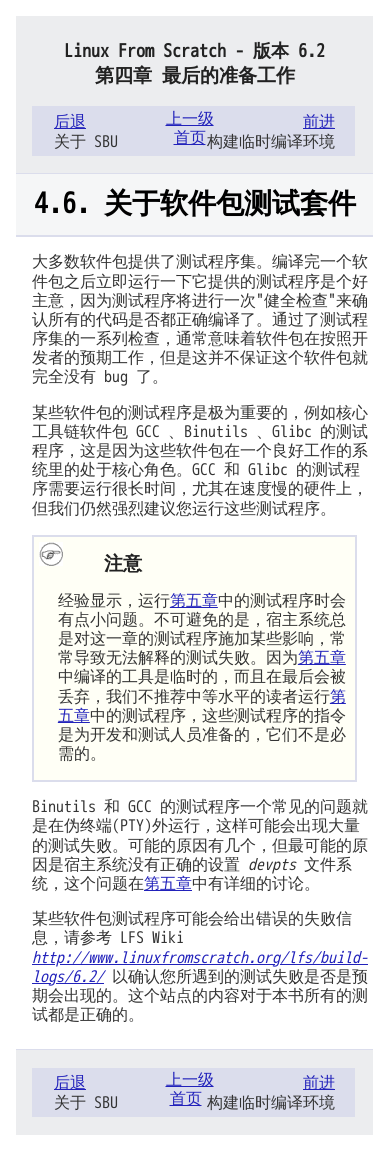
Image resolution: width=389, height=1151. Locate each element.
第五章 (194, 601)
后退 (70, 122)
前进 (319, 122)
